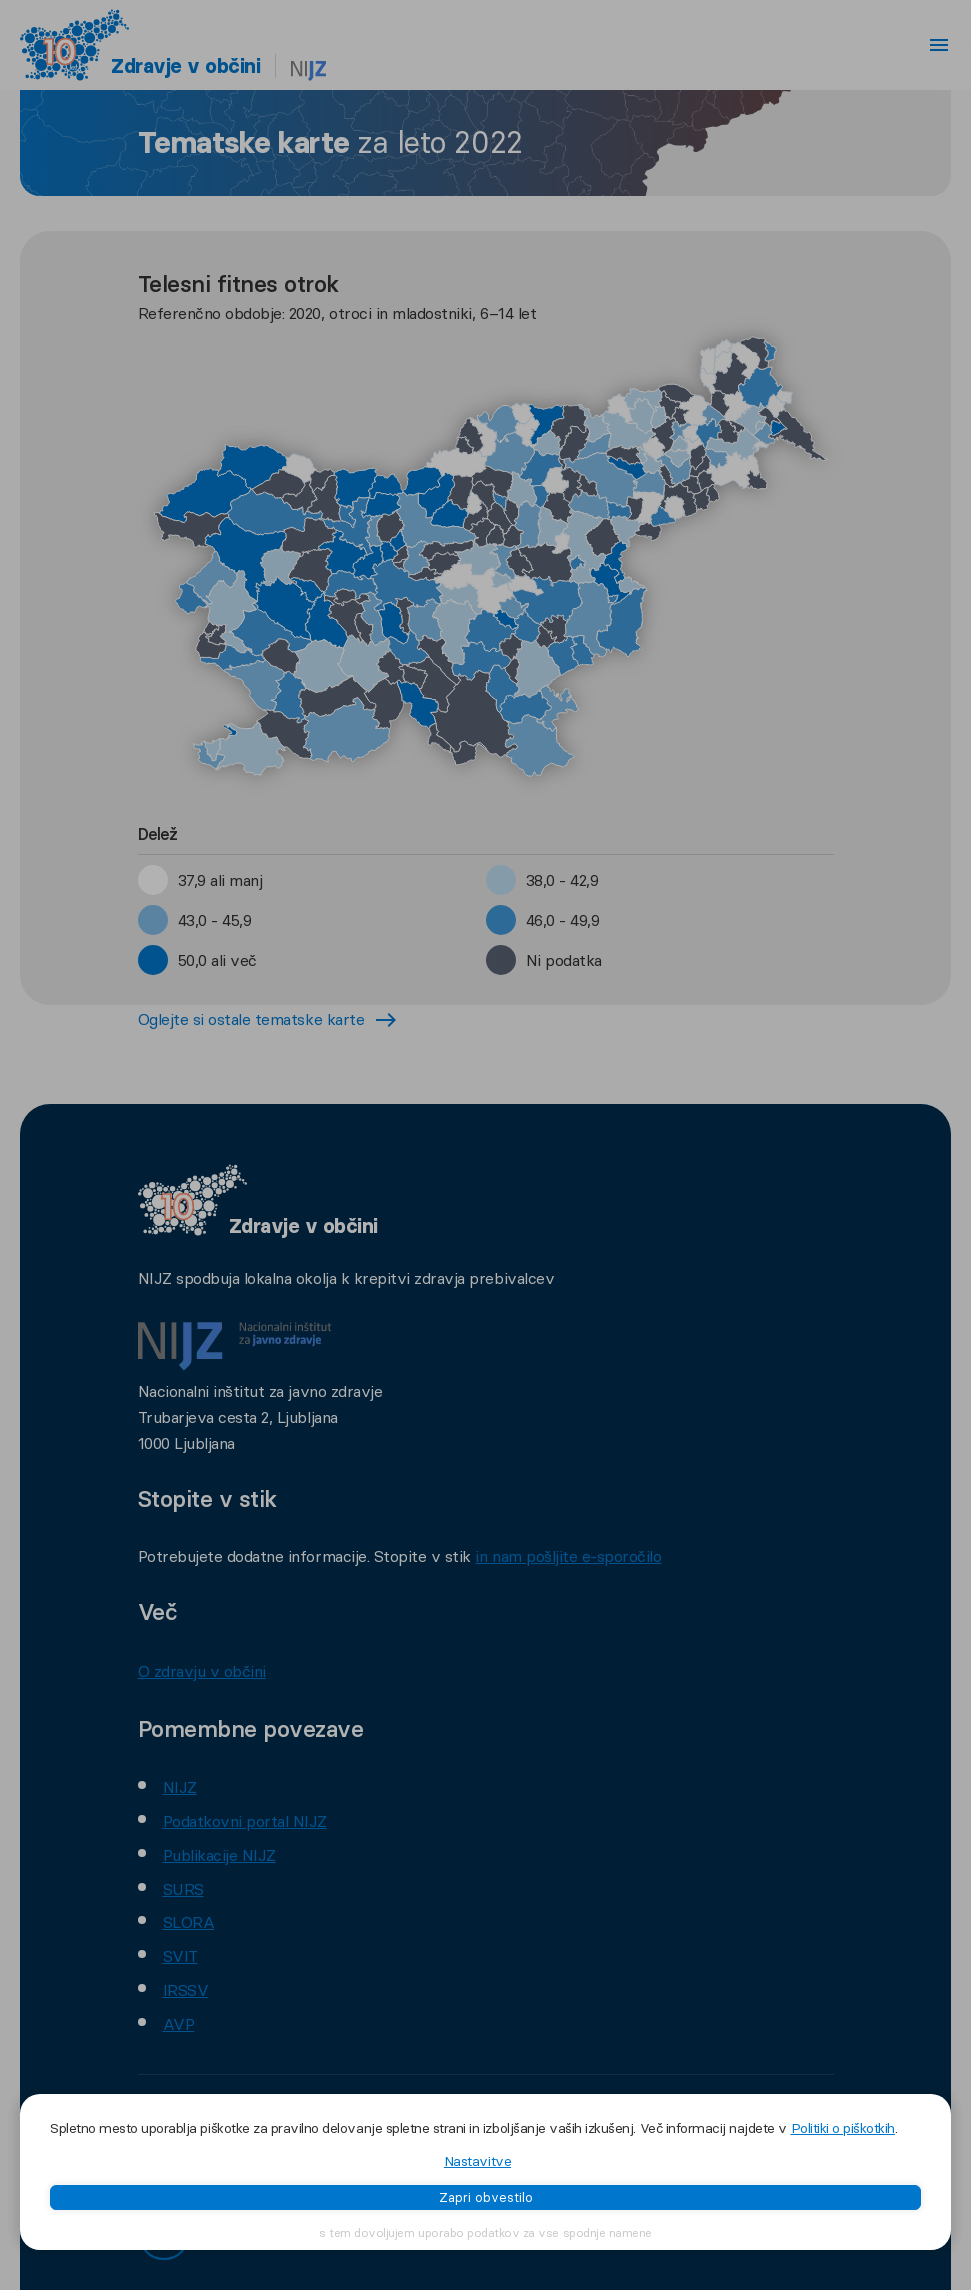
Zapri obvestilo (486, 2197)
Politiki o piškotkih (843, 2128)
